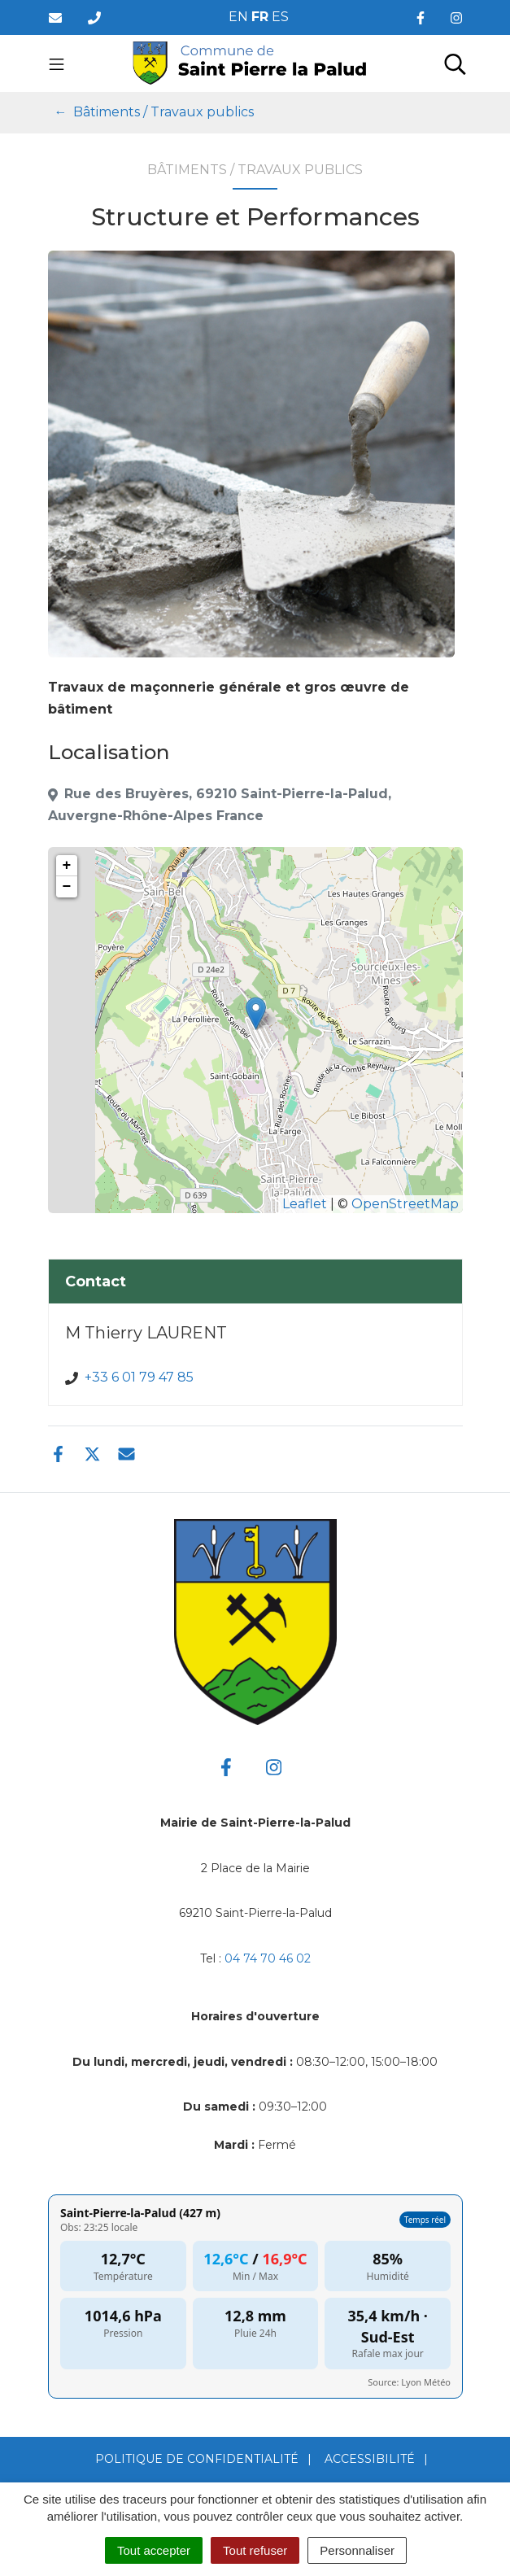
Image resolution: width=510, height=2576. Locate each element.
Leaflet (304, 1204)
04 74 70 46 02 (267, 1958)
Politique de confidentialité (197, 2459)
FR (259, 16)
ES (280, 16)
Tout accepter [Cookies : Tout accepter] (153, 2550)
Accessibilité (370, 2459)
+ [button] (67, 865)
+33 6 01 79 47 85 (139, 1377)
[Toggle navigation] (56, 63)
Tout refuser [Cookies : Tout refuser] (255, 2550)
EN (238, 16)
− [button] (67, 887)
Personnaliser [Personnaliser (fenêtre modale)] (357, 2550)
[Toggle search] (455, 63)
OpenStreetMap (405, 1204)
